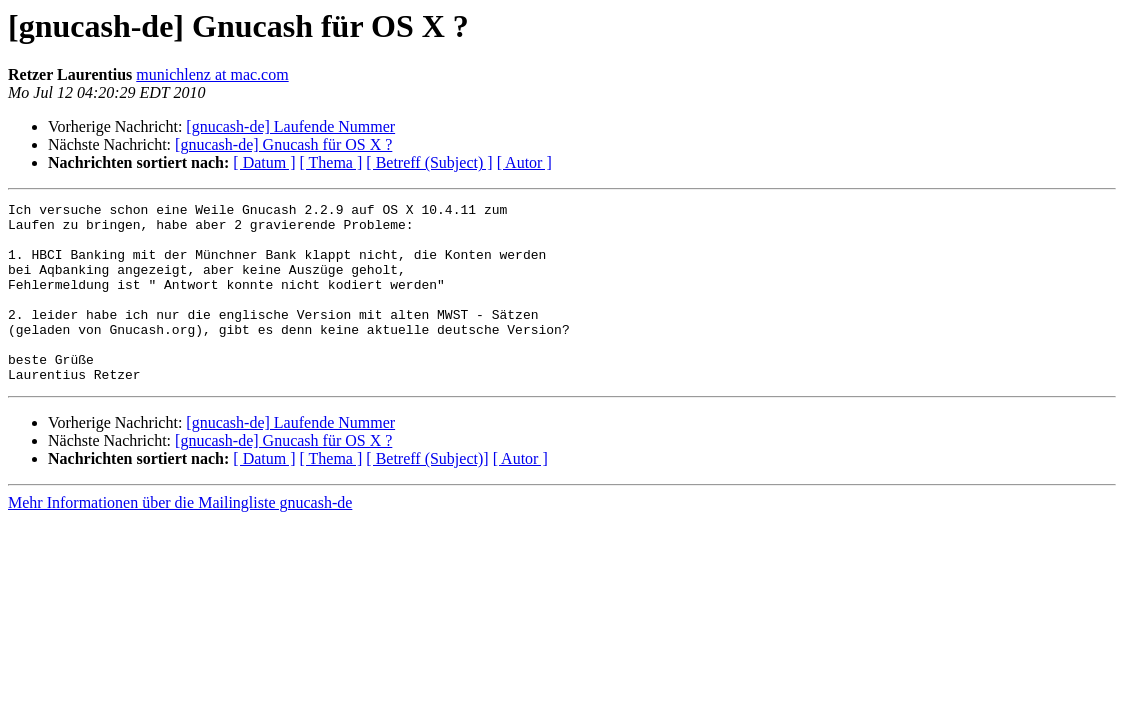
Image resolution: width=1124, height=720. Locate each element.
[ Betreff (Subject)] (427, 494)
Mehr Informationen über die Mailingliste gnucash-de (180, 538)
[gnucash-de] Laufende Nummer (290, 126)
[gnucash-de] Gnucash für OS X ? (283, 144)
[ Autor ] (524, 162)
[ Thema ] (331, 162)
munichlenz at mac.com (212, 74)
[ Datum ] (264, 162)
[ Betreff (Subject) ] (429, 162)
